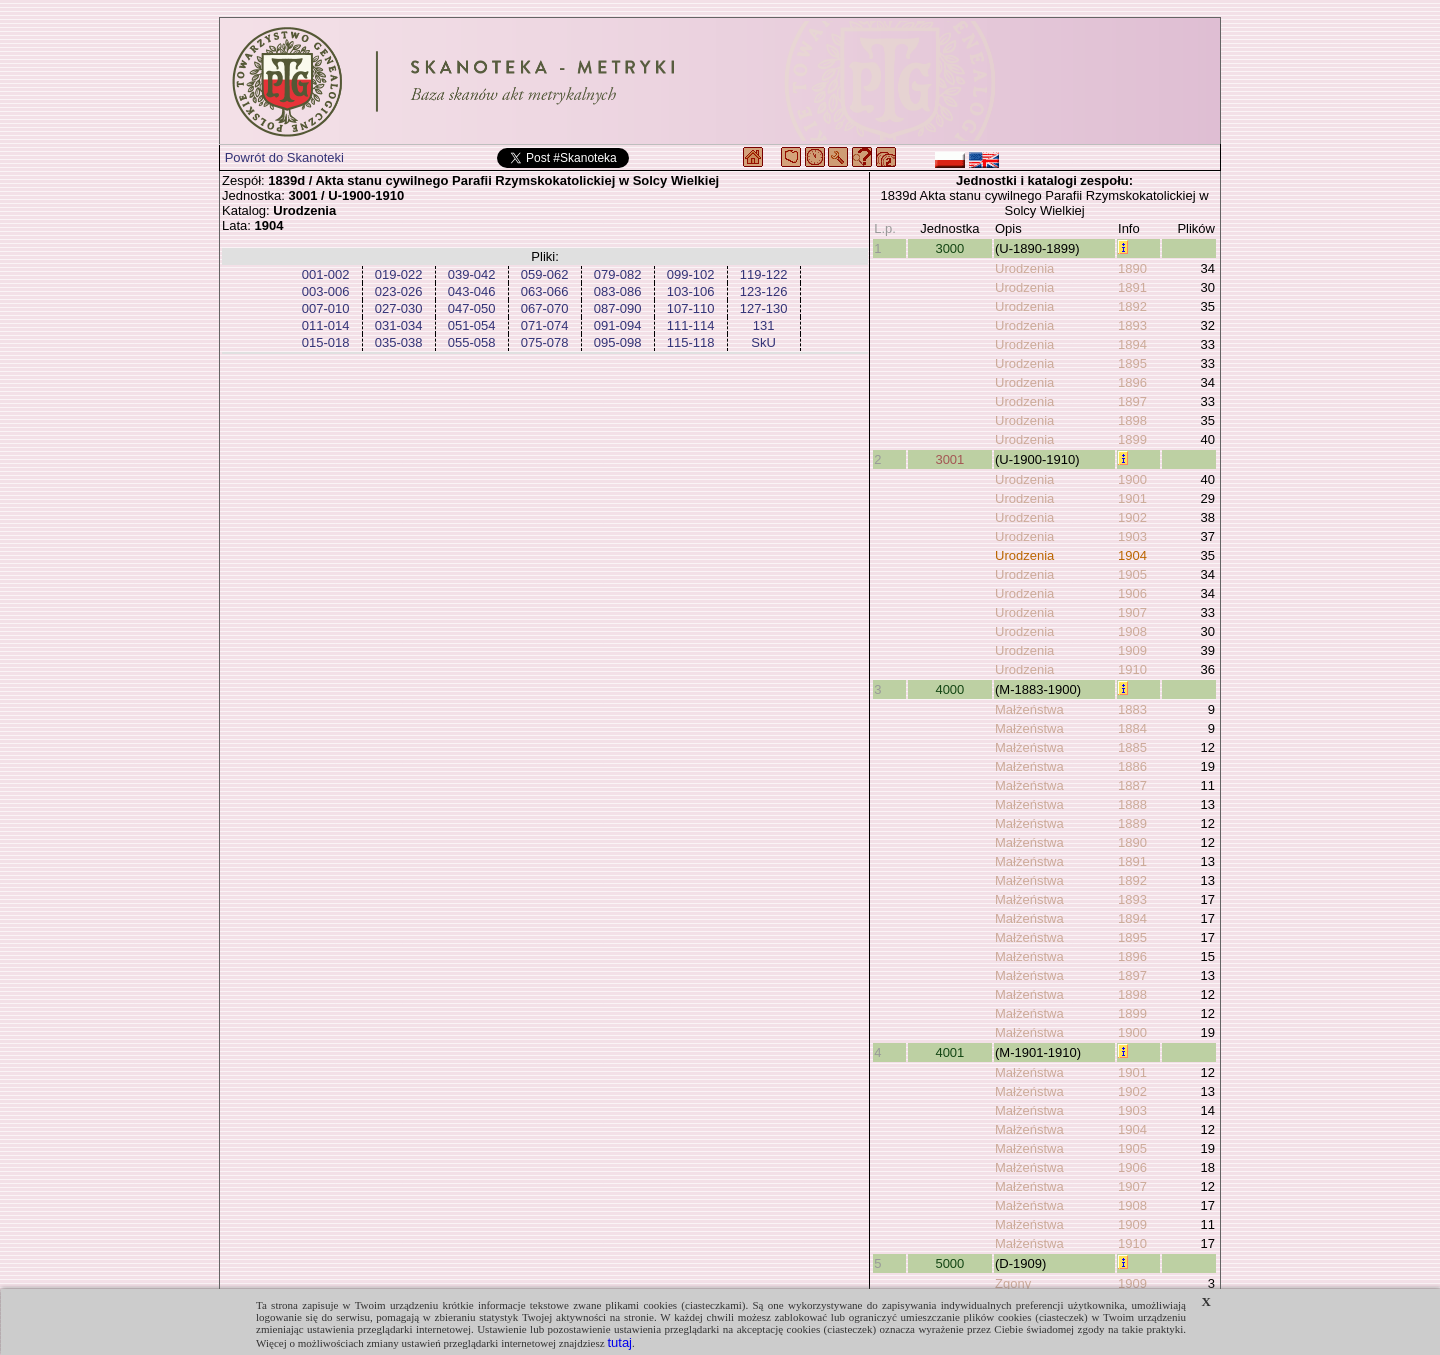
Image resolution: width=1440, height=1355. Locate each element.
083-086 (618, 291)
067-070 (545, 308)
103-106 (691, 291)
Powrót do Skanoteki (284, 157)
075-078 (545, 342)
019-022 (399, 274)
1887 (1132, 785)
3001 (949, 459)
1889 (1132, 823)
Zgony (1013, 1283)
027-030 (399, 308)
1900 (1132, 479)
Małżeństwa (1029, 709)
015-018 (326, 342)
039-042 (472, 274)
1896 (1132, 382)
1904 (1132, 555)
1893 (1132, 325)
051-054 (472, 325)
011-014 (326, 325)
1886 (1132, 766)
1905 (1132, 574)
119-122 (764, 274)
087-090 (618, 308)
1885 (1132, 747)
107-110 (691, 308)
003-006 (326, 291)
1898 (1132, 420)
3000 (949, 248)
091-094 (618, 325)
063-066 (545, 291)
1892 (1132, 306)
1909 (1132, 650)
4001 (949, 1052)
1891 (1132, 287)
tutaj (619, 1342)
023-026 (399, 291)
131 (764, 325)
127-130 (764, 308)
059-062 (545, 274)
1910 (1132, 669)
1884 (1132, 728)
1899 (1132, 439)
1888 (1132, 804)
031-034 (399, 325)
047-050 (472, 308)
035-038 (399, 342)
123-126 (764, 291)
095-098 (618, 342)
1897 (1132, 401)
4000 (949, 689)
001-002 (326, 274)
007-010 (326, 308)
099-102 (691, 274)
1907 (1132, 612)
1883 (1132, 709)
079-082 (618, 274)
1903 (1132, 536)
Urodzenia (1024, 268)
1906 (1132, 593)
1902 (1132, 517)
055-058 (472, 342)
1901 (1132, 498)
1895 (1132, 363)
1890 (1132, 268)
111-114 (691, 325)
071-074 (545, 325)
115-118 (691, 342)
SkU (763, 342)
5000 (949, 1263)
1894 (1132, 344)
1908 (1132, 631)
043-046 (472, 291)
